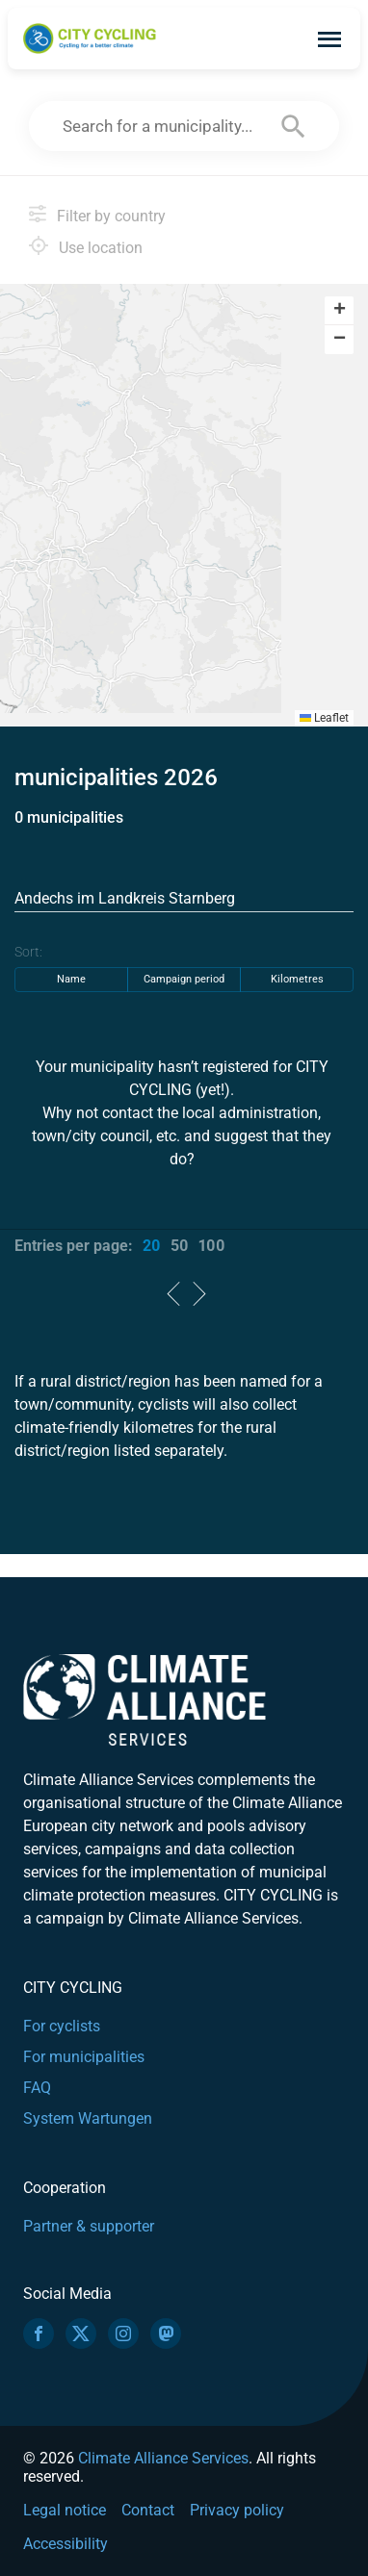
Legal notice (64, 2510)
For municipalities (84, 2057)
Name (71, 979)
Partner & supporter (88, 2226)
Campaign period (184, 979)
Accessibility (65, 2544)
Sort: (28, 951)
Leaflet (324, 718)
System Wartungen (87, 2118)
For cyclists (61, 2026)
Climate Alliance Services (163, 2458)
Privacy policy (237, 2510)
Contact (147, 2510)
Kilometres (297, 979)
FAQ (37, 2088)
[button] (339, 310)
